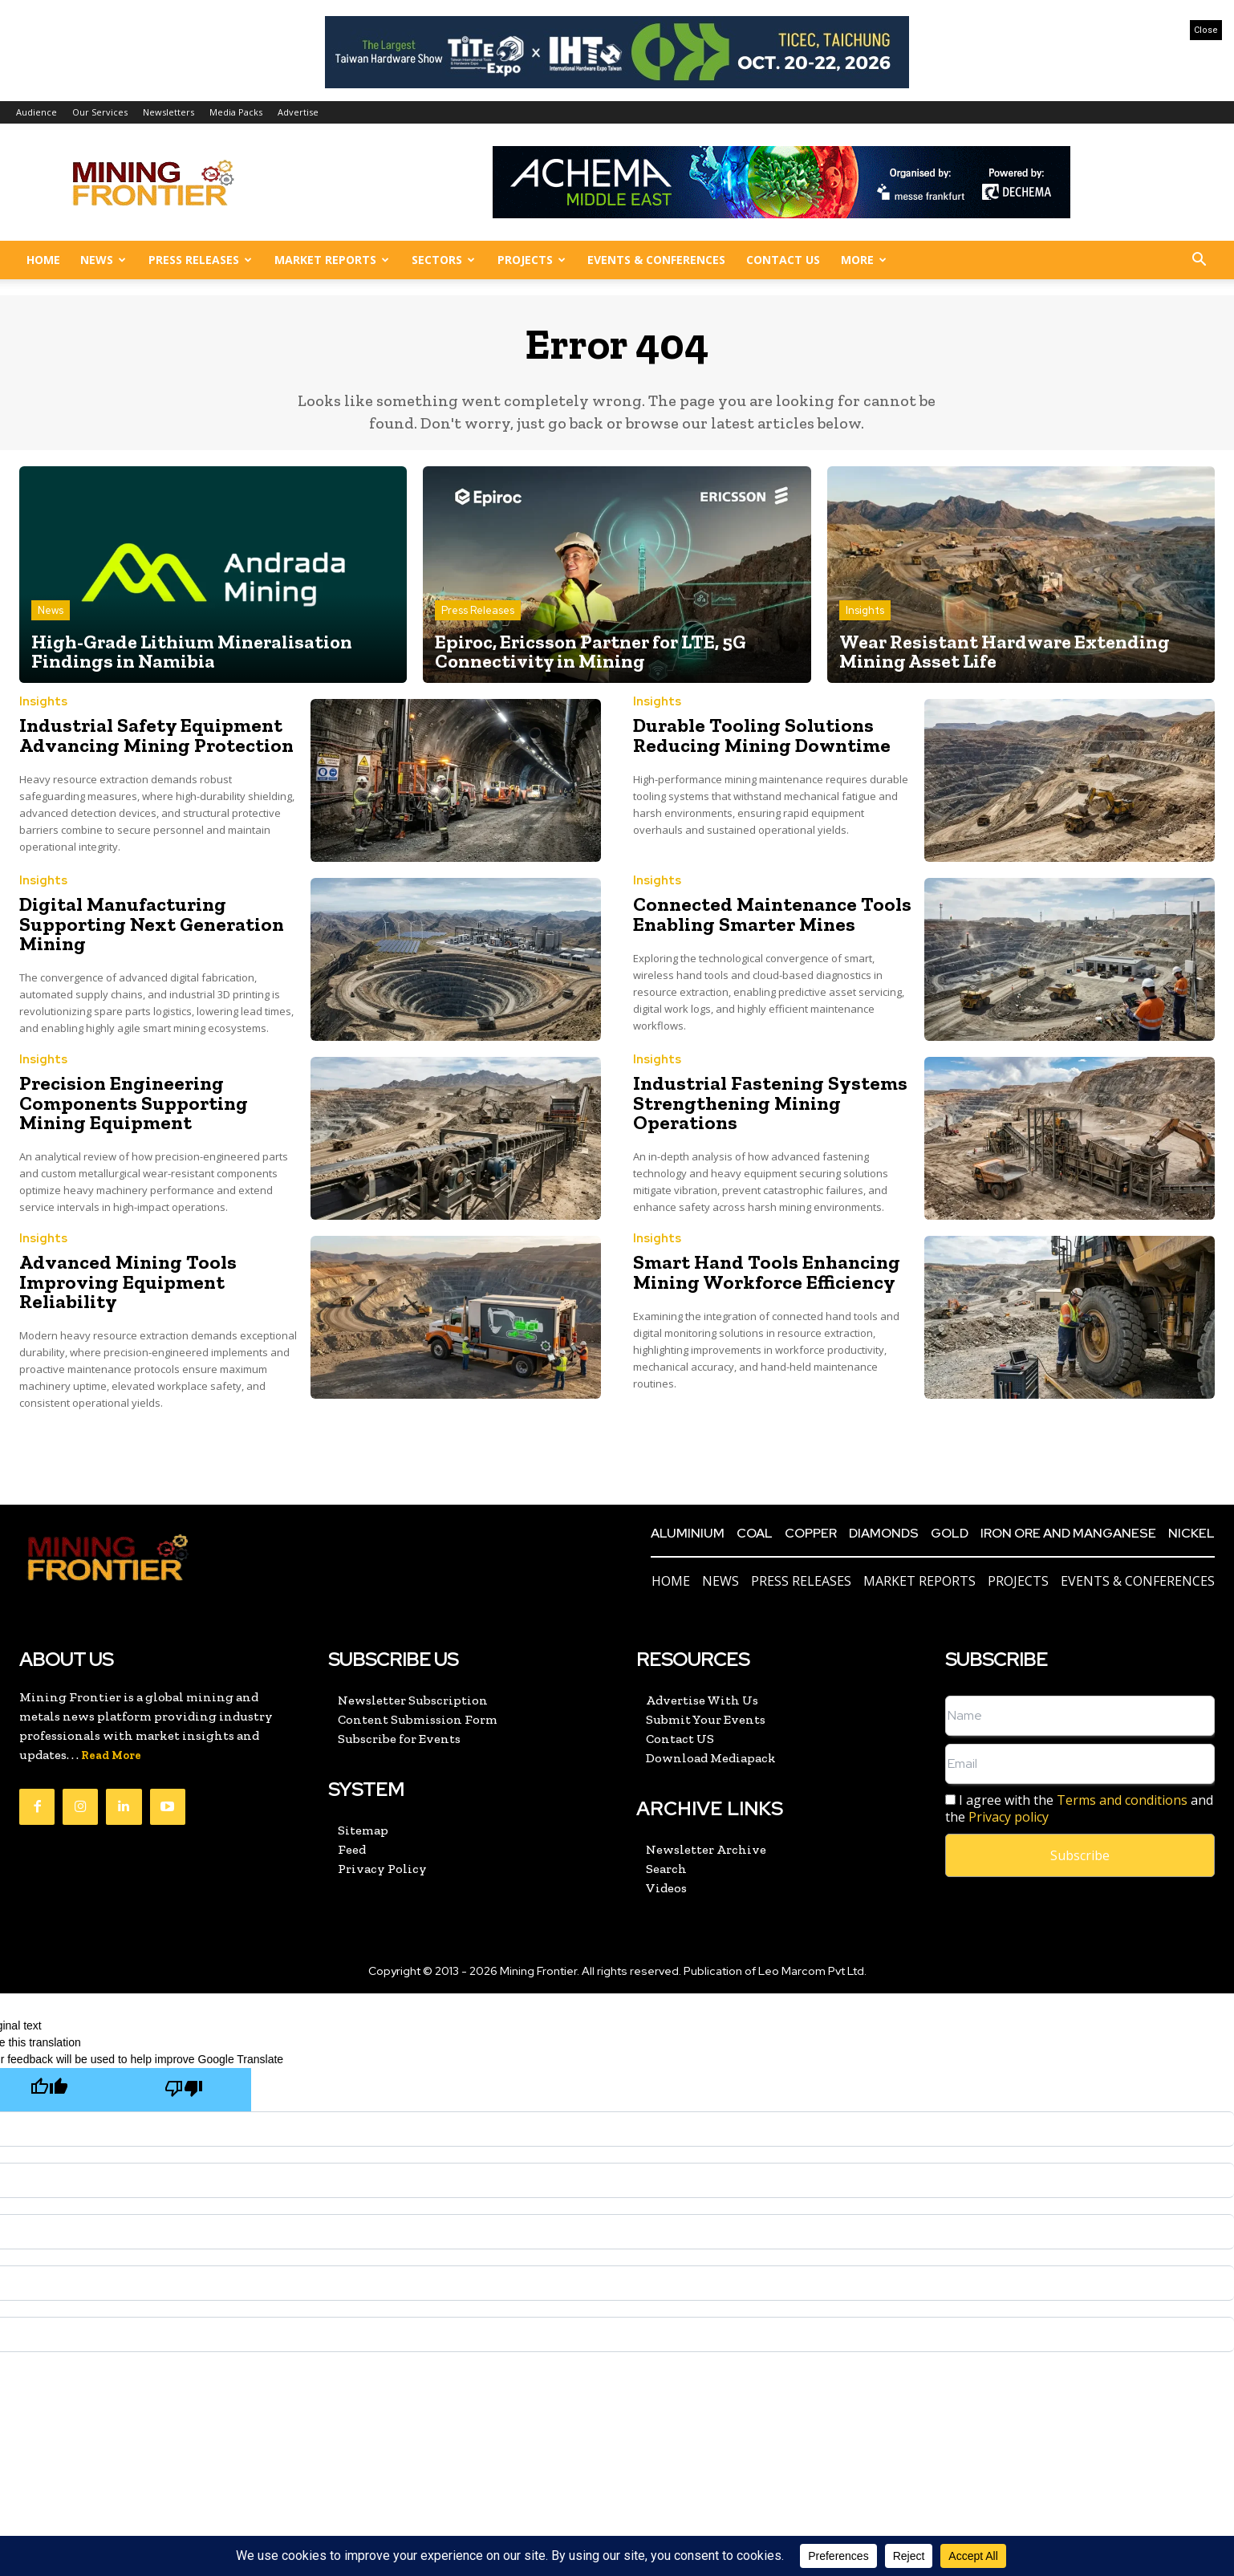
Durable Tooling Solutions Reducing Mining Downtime (760, 735)
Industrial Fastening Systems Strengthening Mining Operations (767, 1103)
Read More (111, 1755)
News (103, 259)
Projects (531, 259)
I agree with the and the (1079, 1809)
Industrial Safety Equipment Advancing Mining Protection (153, 735)
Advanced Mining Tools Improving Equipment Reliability (125, 1282)
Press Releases (200, 259)
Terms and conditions (1122, 1800)
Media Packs (235, 112)
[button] (1198, 261)
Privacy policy (1008, 1817)
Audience (36, 112)
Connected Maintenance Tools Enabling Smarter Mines (768, 914)
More (864, 259)
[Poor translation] (183, 2090)
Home (43, 259)
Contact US (783, 259)
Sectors (443, 259)
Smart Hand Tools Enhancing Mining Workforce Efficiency (764, 1272)
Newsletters (168, 112)
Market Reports (331, 259)
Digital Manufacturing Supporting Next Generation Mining (147, 924)
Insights (865, 611)
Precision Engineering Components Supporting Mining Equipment (130, 1103)
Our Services (100, 112)
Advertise (298, 112)
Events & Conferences (656, 259)
